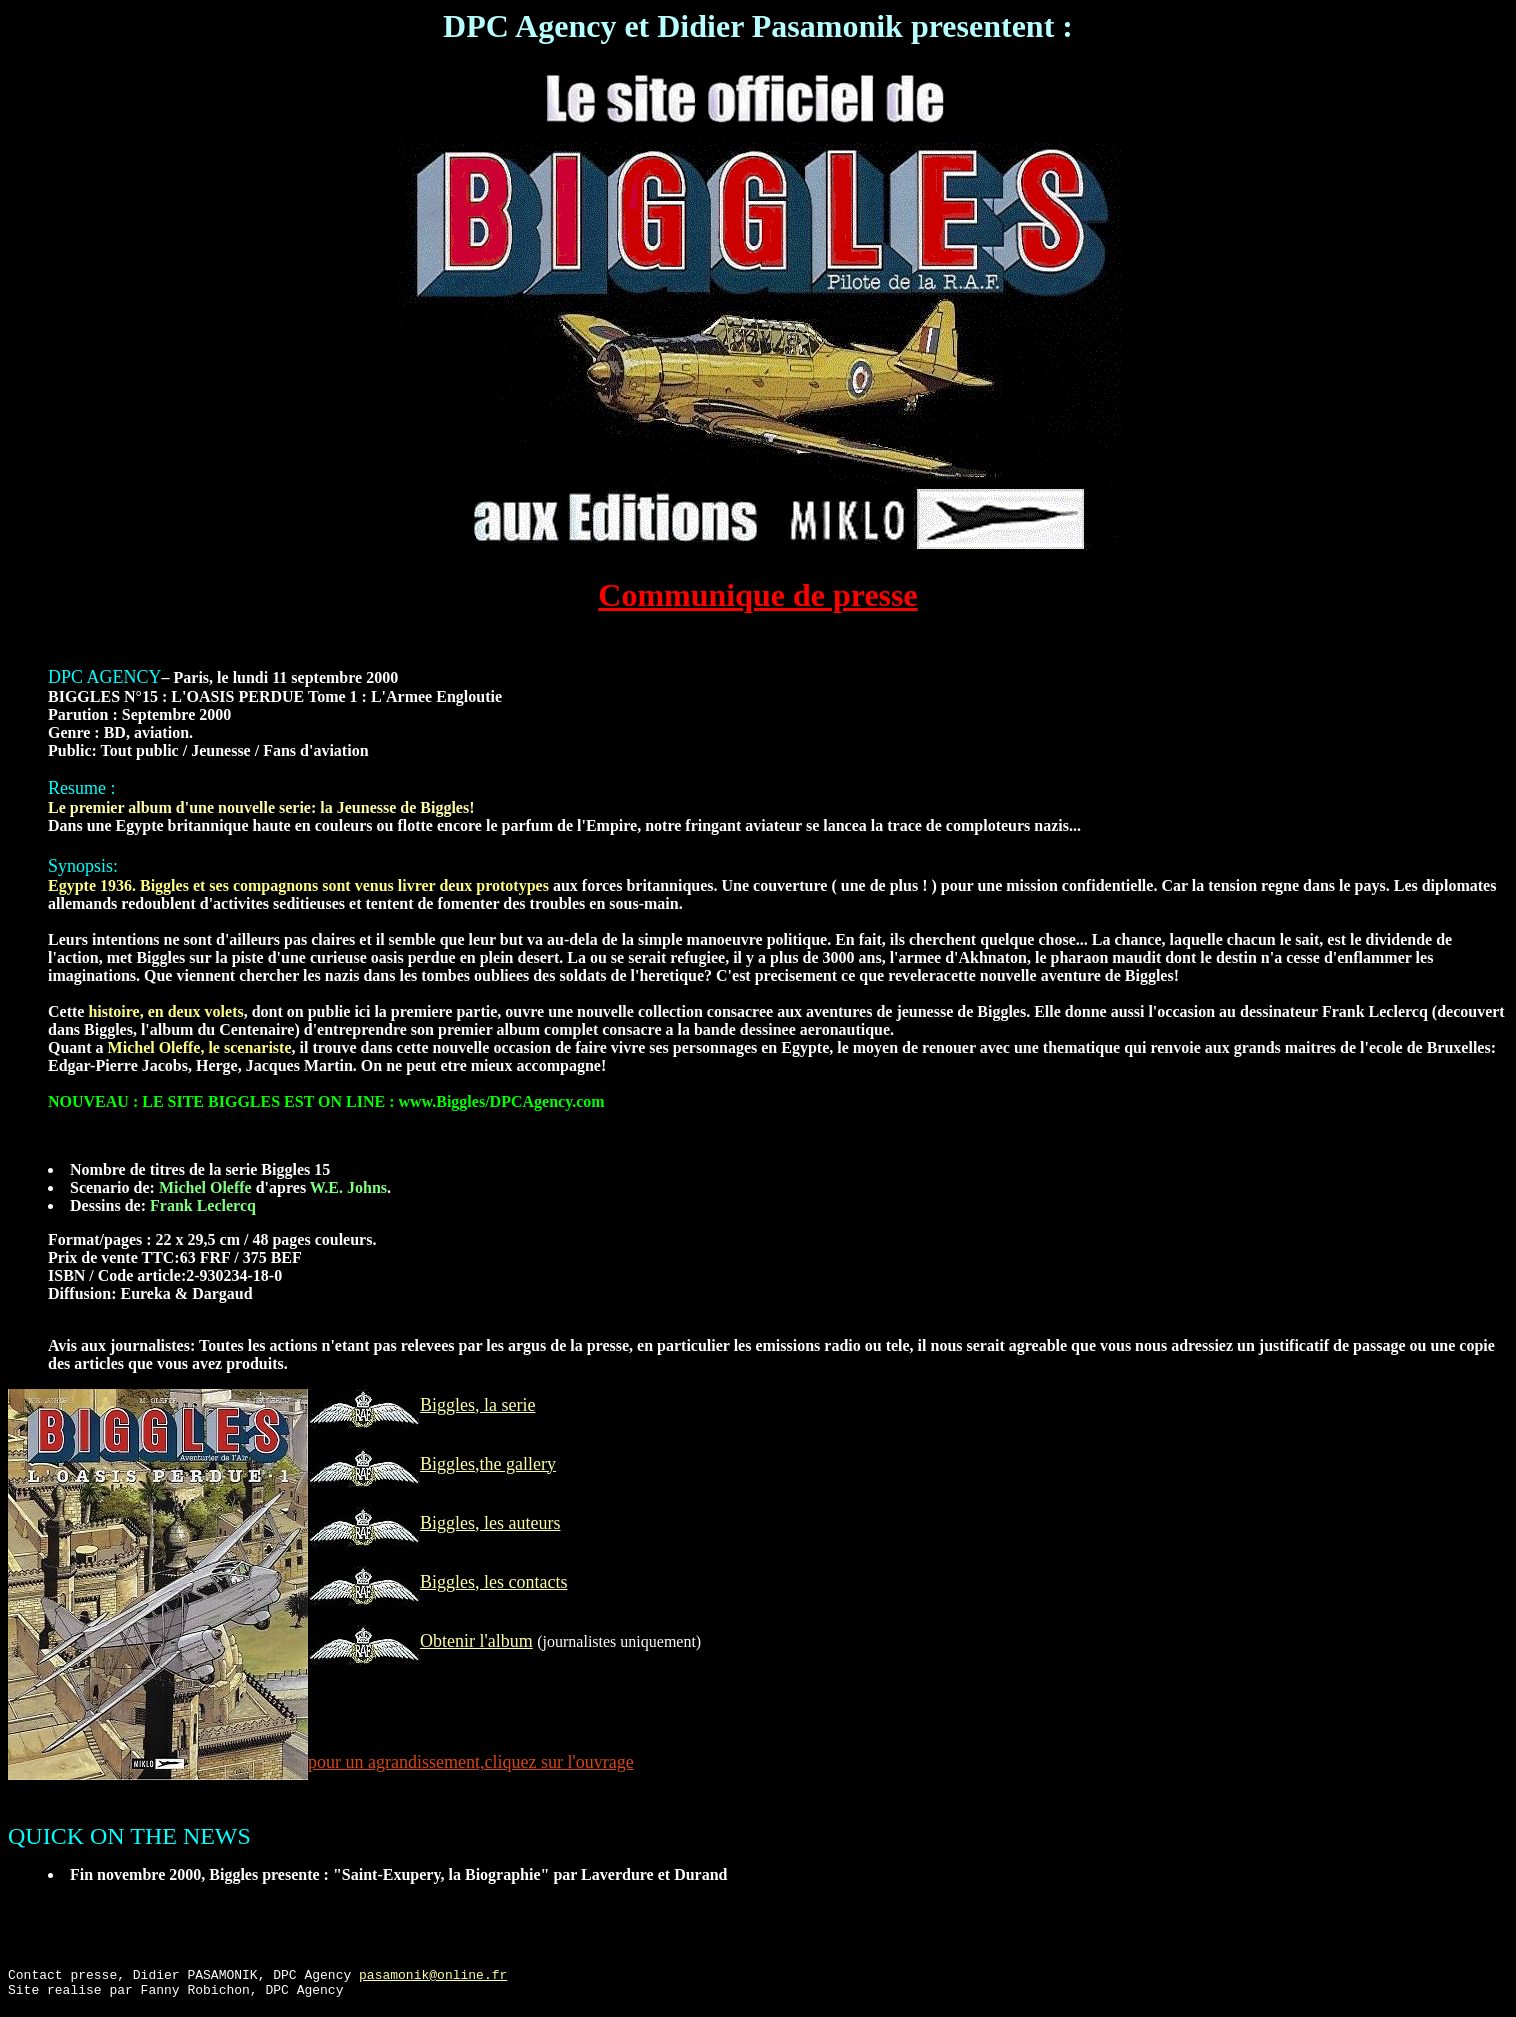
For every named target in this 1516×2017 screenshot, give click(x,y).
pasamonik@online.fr (433, 1977)
